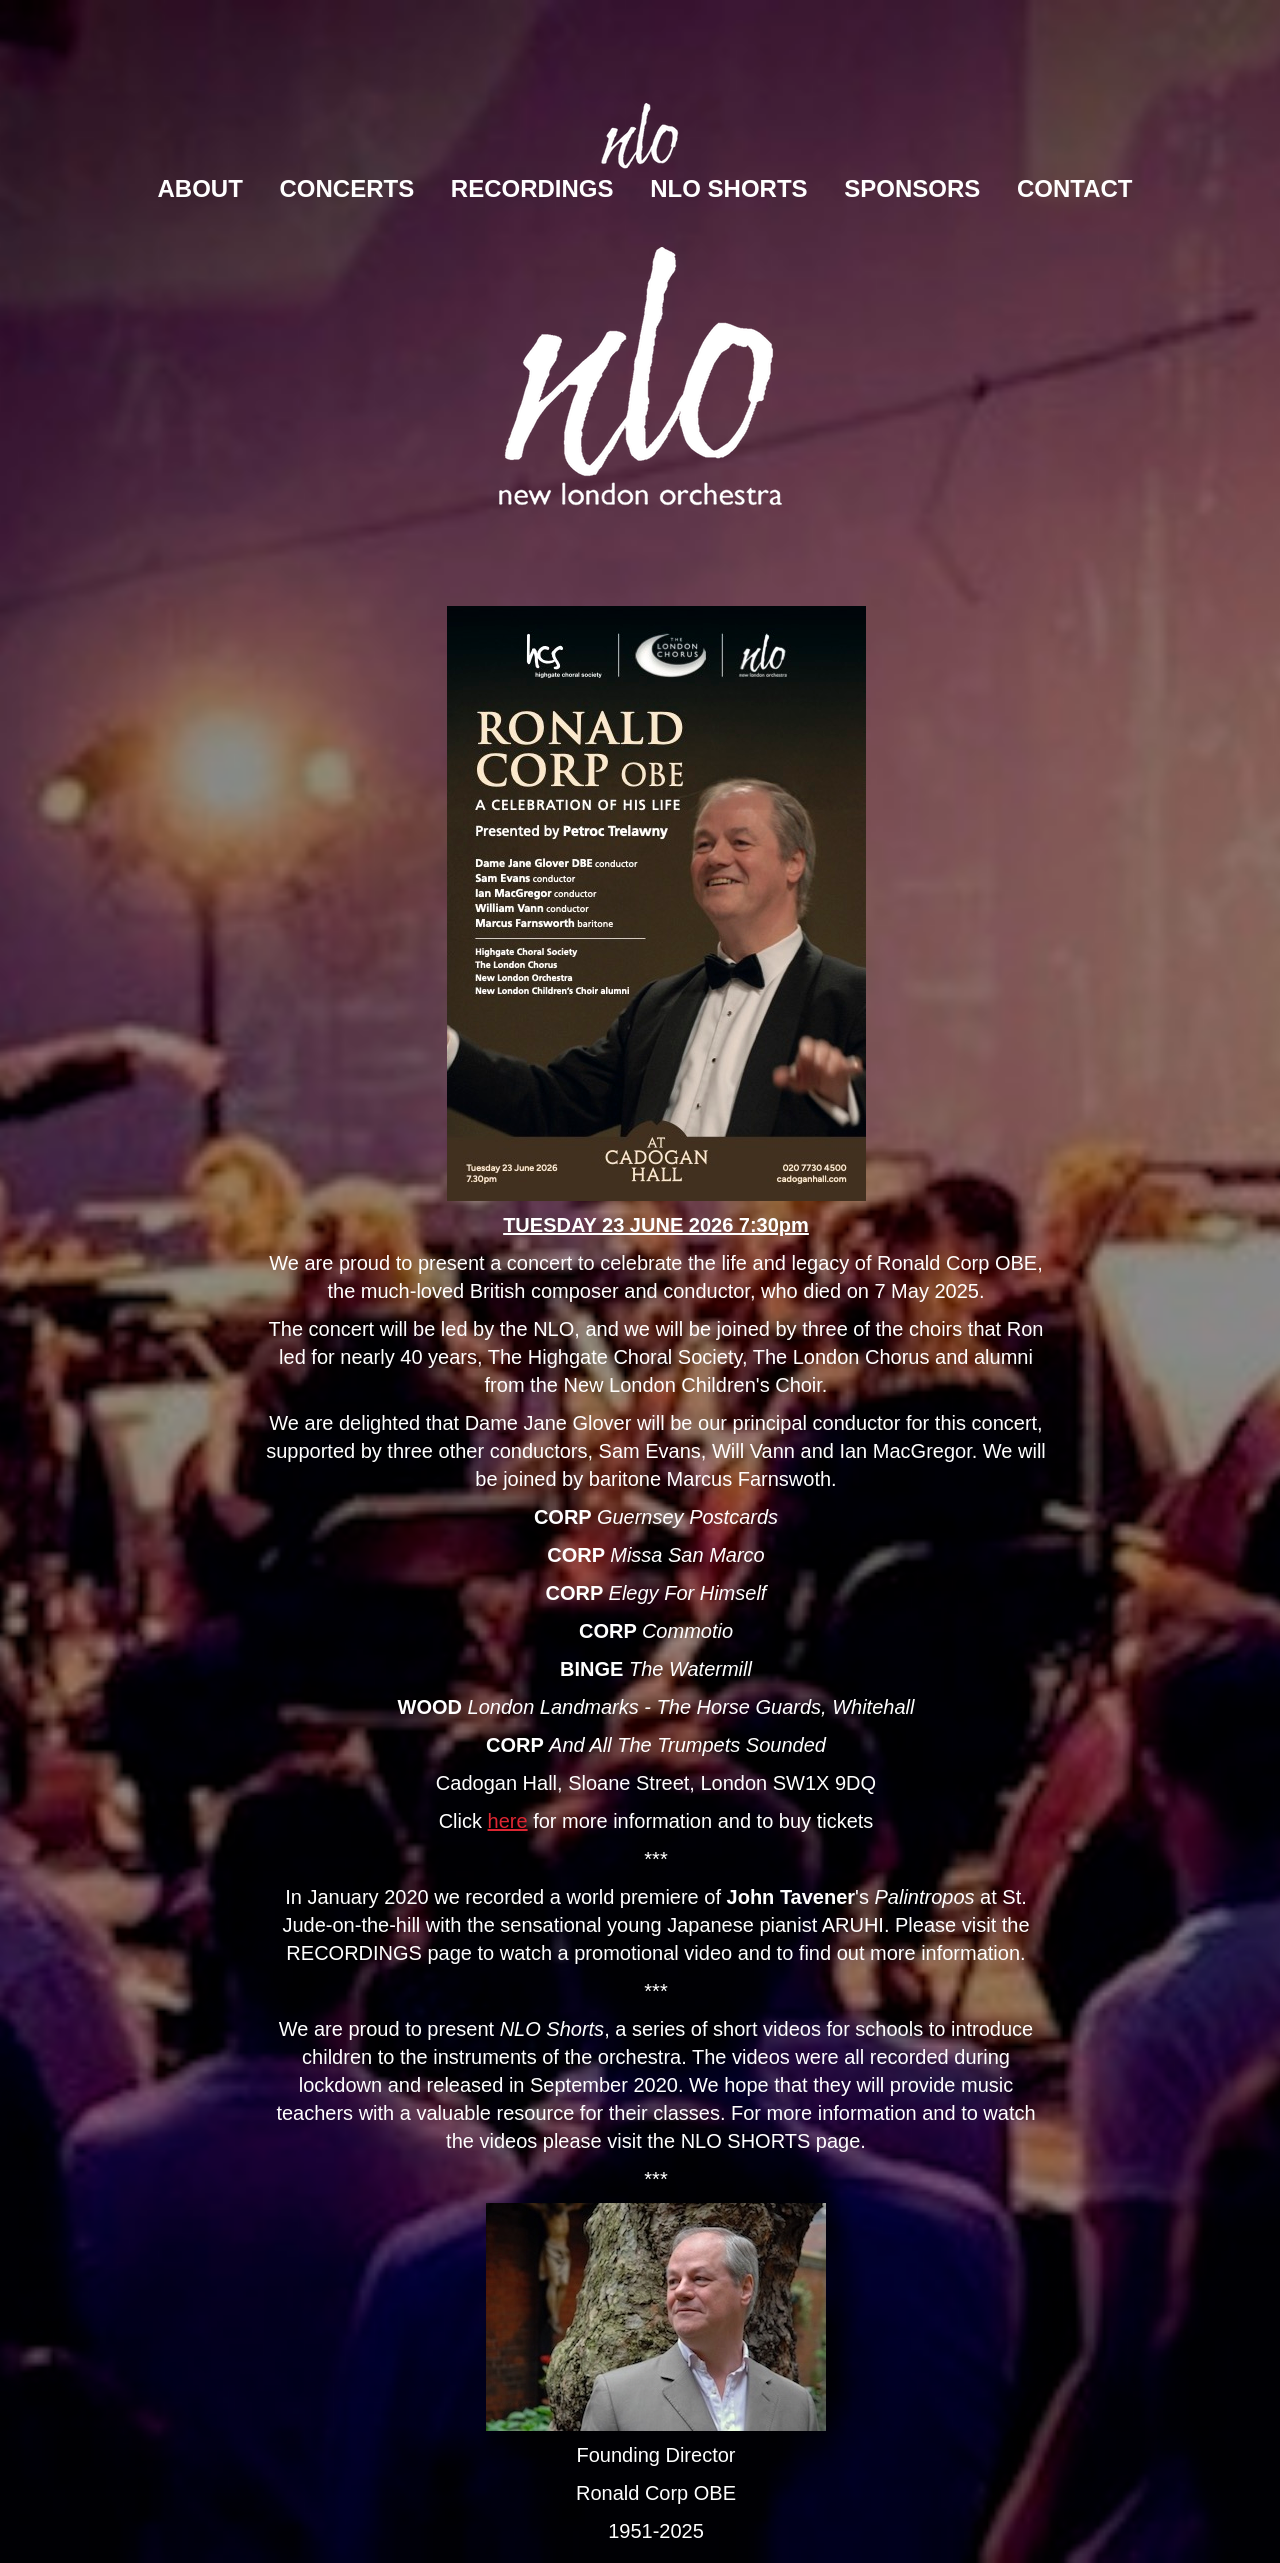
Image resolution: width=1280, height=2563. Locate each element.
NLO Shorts (728, 188)
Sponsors (912, 188)
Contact (1075, 188)
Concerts (347, 188)
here (508, 1821)
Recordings (532, 188)
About (200, 188)
